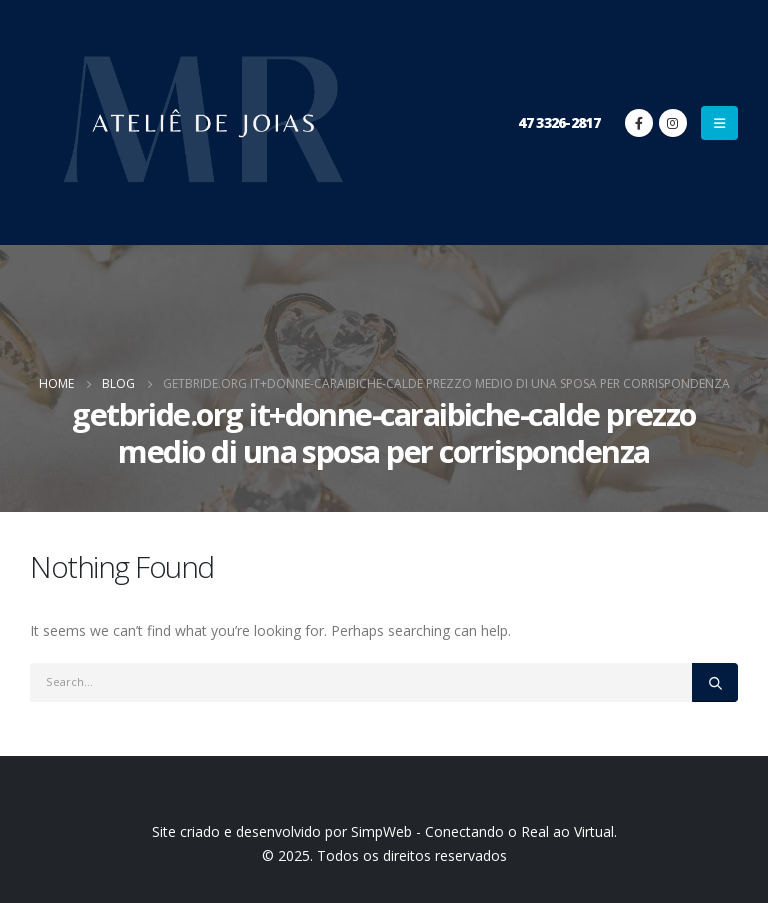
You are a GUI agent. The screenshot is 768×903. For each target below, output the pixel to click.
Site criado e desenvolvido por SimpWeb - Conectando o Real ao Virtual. (384, 831)
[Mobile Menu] (719, 123)
